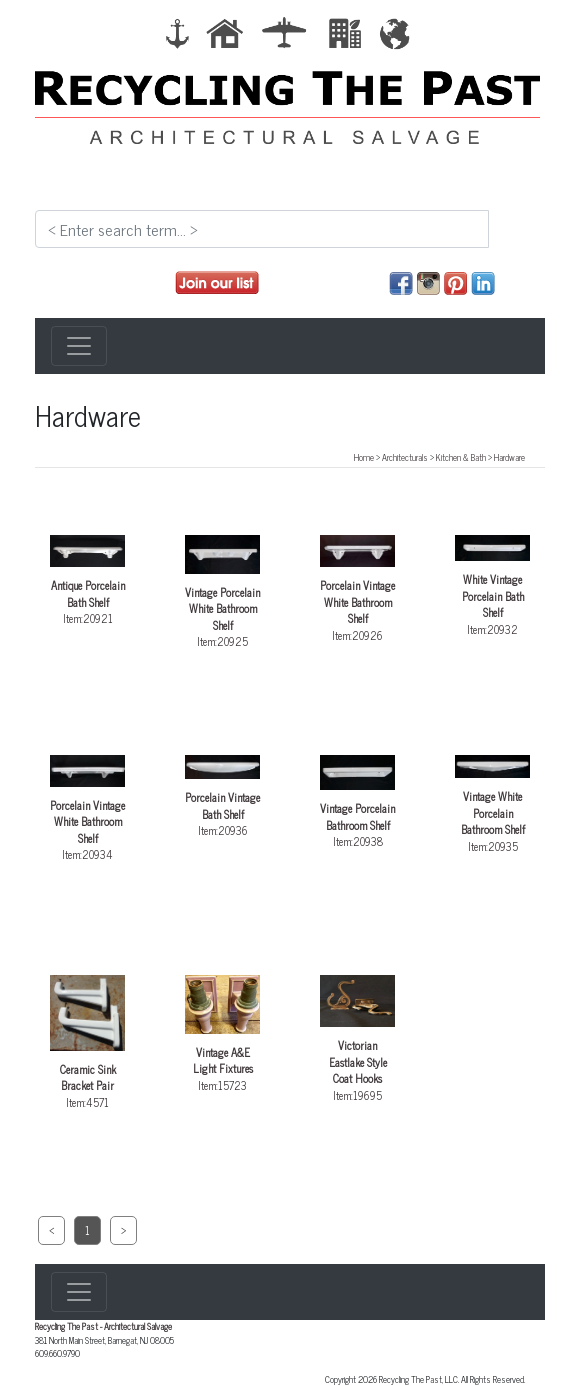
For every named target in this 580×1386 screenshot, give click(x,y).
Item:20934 (87, 809)
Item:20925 (222, 592)
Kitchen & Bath (461, 457)
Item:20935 (492, 804)
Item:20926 (357, 589)
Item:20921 (87, 581)
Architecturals (405, 457)
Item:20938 (357, 802)
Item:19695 (357, 1039)
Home (364, 457)
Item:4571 (87, 1042)
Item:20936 (222, 797)
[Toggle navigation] (79, 346)
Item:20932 (492, 586)
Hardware (509, 457)
